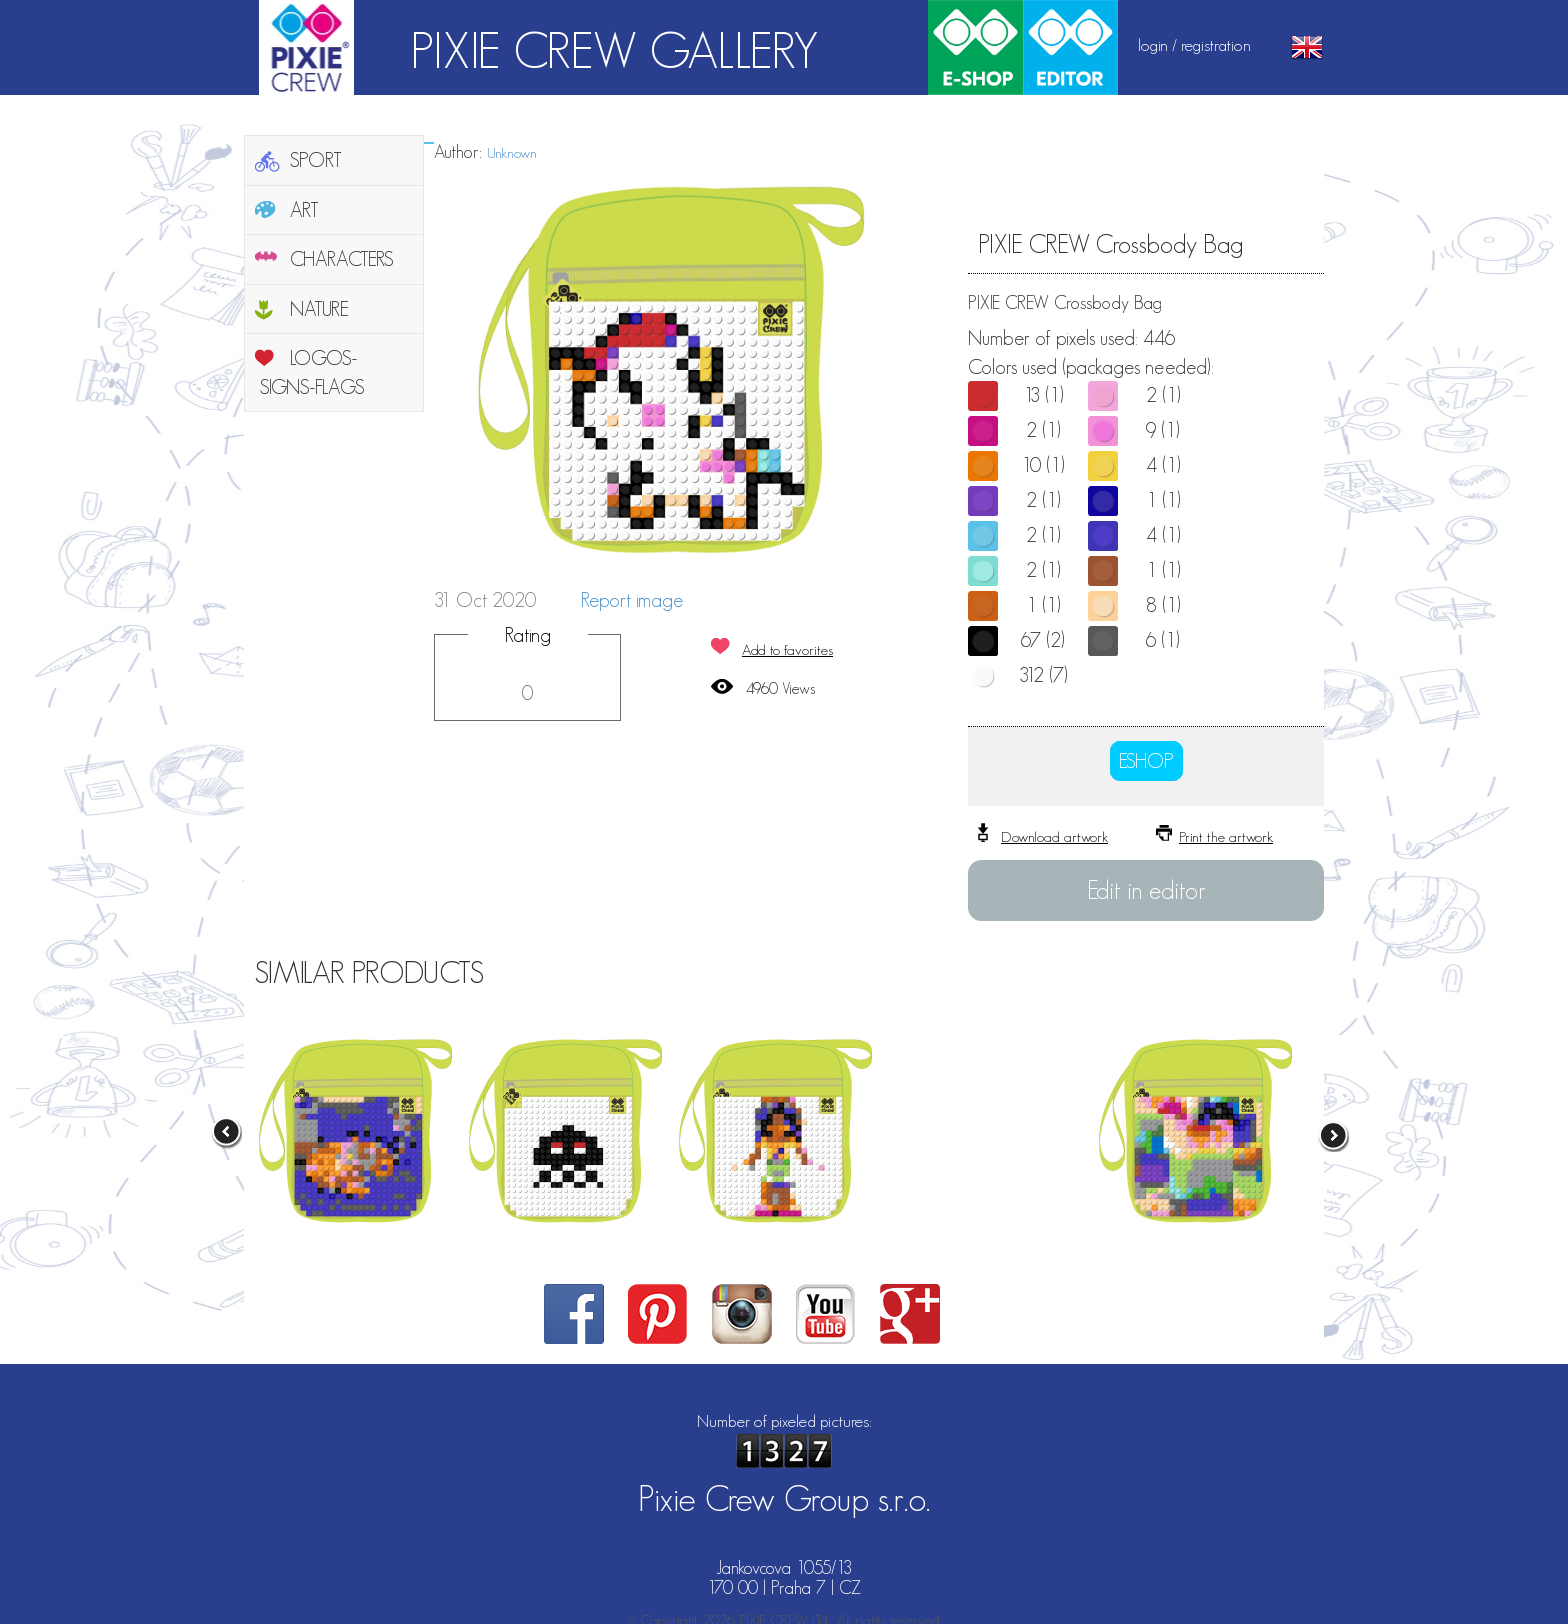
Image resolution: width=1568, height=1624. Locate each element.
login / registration (1194, 45)
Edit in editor (1146, 890)
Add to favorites (787, 649)
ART (304, 210)
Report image (632, 600)
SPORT (316, 160)
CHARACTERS (342, 259)
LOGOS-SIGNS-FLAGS (312, 372)
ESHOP (1146, 761)
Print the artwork (1226, 836)
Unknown (512, 152)
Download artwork (1054, 836)
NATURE (319, 309)
